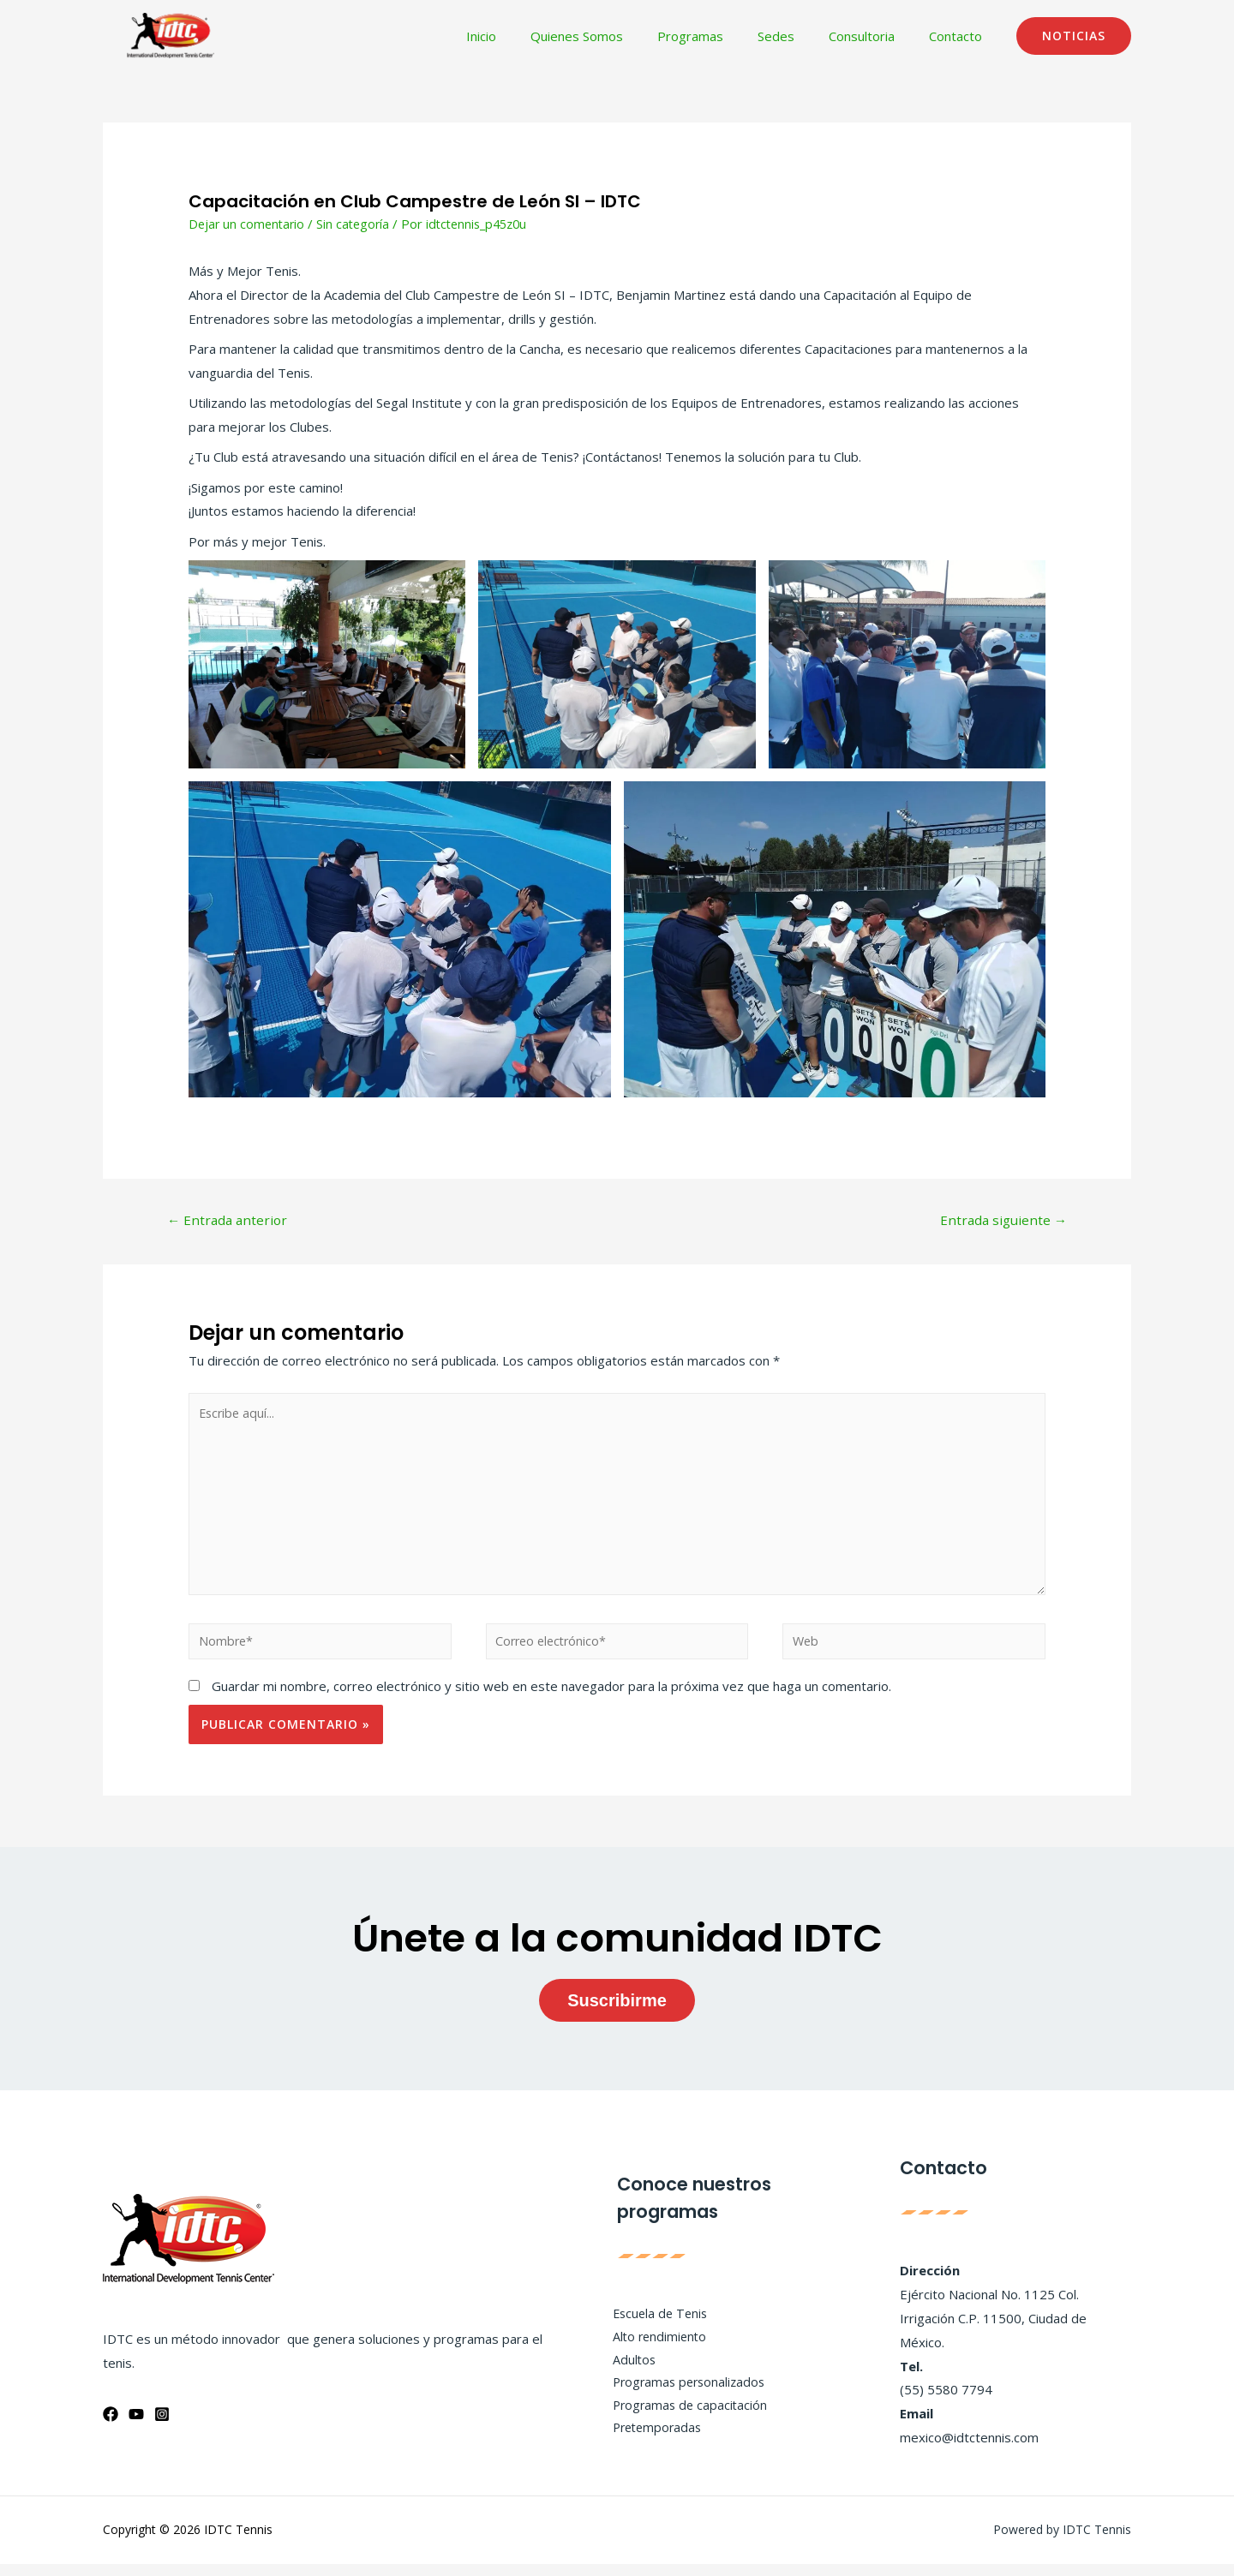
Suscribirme (617, 2012)
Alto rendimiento (653, 2347)
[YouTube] (136, 2426)
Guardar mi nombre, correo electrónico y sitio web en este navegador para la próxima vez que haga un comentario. (551, 1697)
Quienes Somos (615, 36)
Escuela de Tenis (654, 2323)
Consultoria (875, 36)
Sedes (797, 36)
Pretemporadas (651, 2442)
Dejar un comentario (248, 223)
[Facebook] (110, 2426)
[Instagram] (162, 2426)
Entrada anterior (230, 1220)
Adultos (626, 2371)
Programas (720, 36)
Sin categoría (358, 223)
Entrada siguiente (1000, 1220)
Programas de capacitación (684, 2418)
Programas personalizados (684, 2395)
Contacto (959, 36)
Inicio (528, 36)
